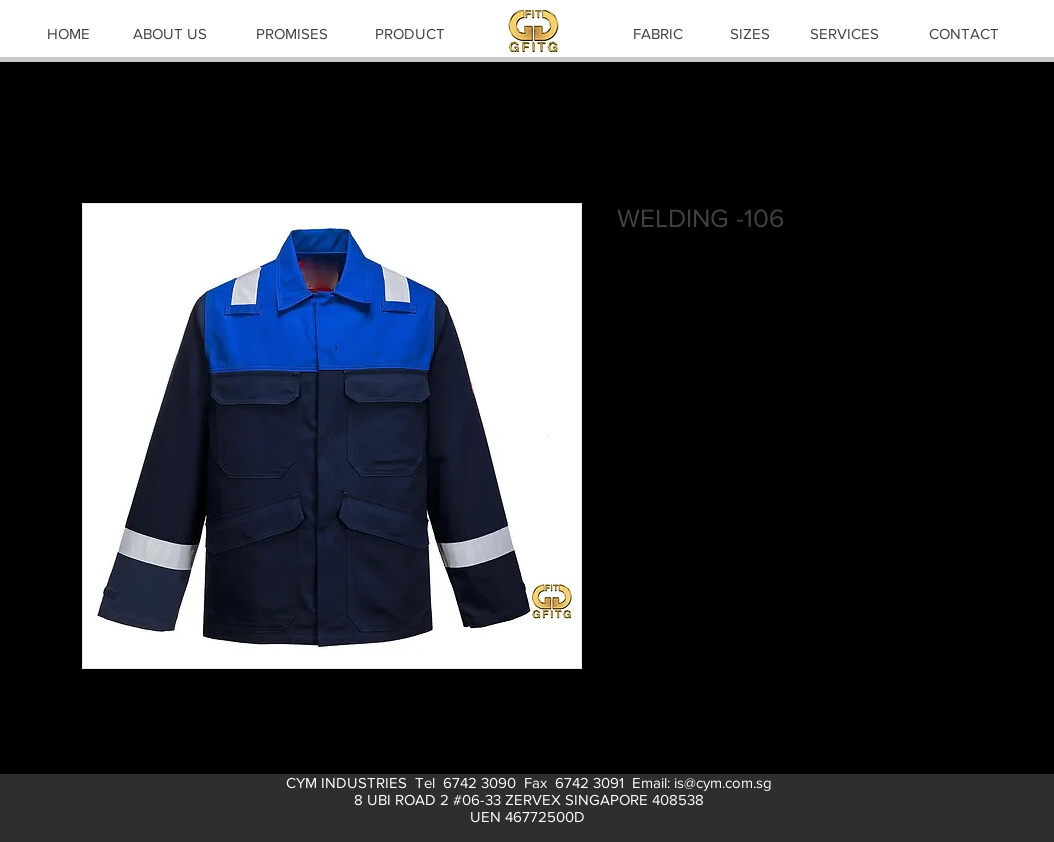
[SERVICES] (844, 33)
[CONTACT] (964, 33)
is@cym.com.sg (723, 782)
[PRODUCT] (410, 33)
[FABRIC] (658, 33)
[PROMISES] (292, 33)
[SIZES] (750, 33)
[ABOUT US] (170, 33)
